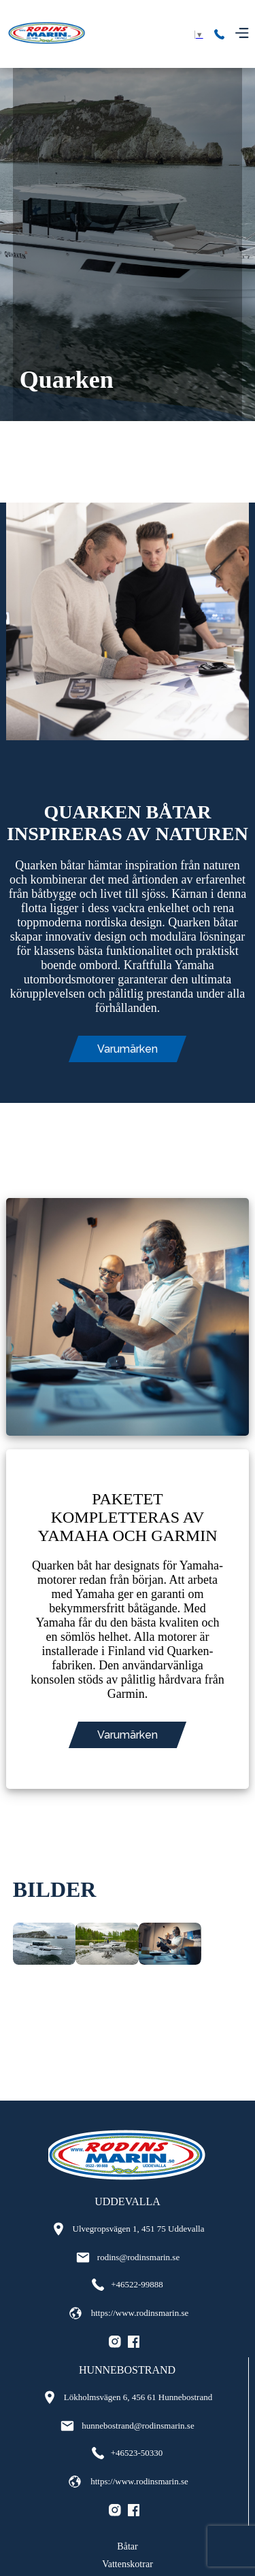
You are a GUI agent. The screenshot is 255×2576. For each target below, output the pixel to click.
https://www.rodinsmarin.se (128, 2313)
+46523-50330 (127, 2453)
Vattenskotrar (127, 2564)
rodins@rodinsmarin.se (127, 2257)
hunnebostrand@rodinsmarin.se (127, 2425)
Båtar (127, 2546)
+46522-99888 (127, 2285)
